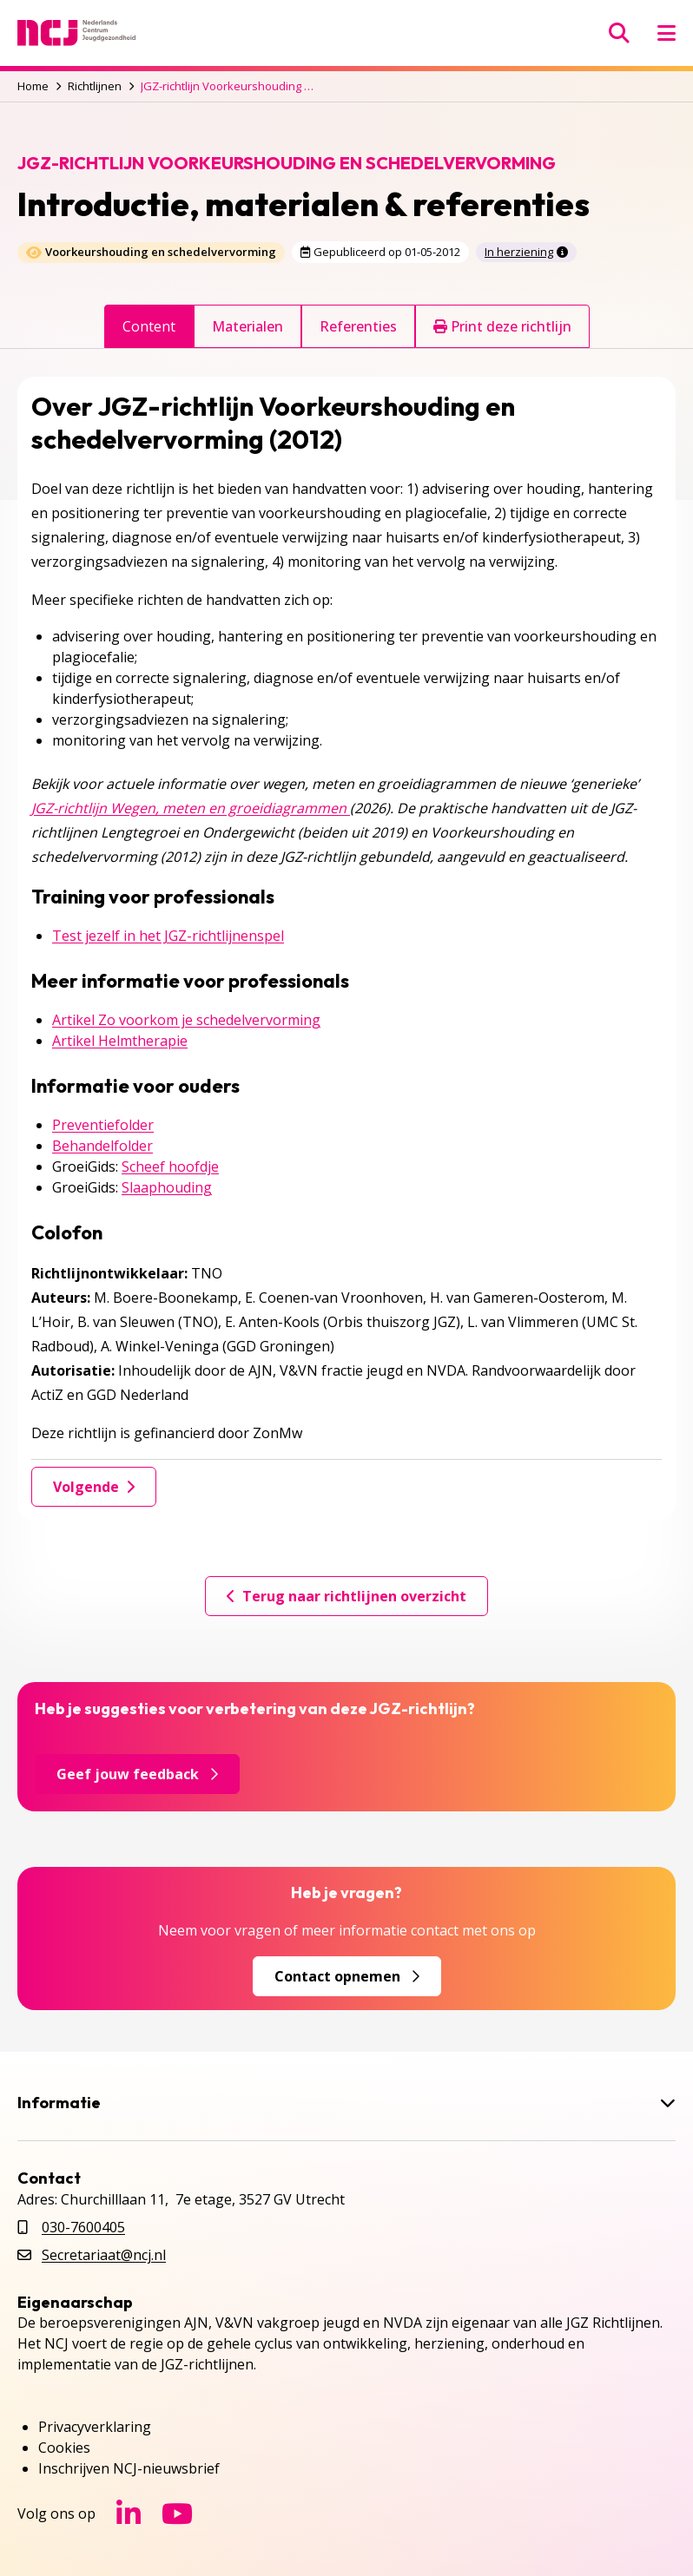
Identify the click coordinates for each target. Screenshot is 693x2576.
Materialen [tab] (247, 326)
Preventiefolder (103, 1124)
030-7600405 (83, 2227)
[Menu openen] (666, 33)
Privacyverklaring (94, 2426)
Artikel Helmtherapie (120, 1040)
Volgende (94, 1486)
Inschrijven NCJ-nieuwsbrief (129, 2468)
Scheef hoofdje (170, 1166)
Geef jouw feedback (137, 1774)
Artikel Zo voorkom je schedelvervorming (186, 1019)
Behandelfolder (102, 1145)
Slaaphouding (167, 1187)
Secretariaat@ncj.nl (104, 2254)
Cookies (64, 2447)
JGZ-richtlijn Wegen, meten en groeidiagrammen (190, 808)
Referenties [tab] (358, 326)
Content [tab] (148, 326)
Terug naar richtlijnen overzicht (346, 1596)
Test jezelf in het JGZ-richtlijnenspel (168, 935)
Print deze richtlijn (502, 326)
